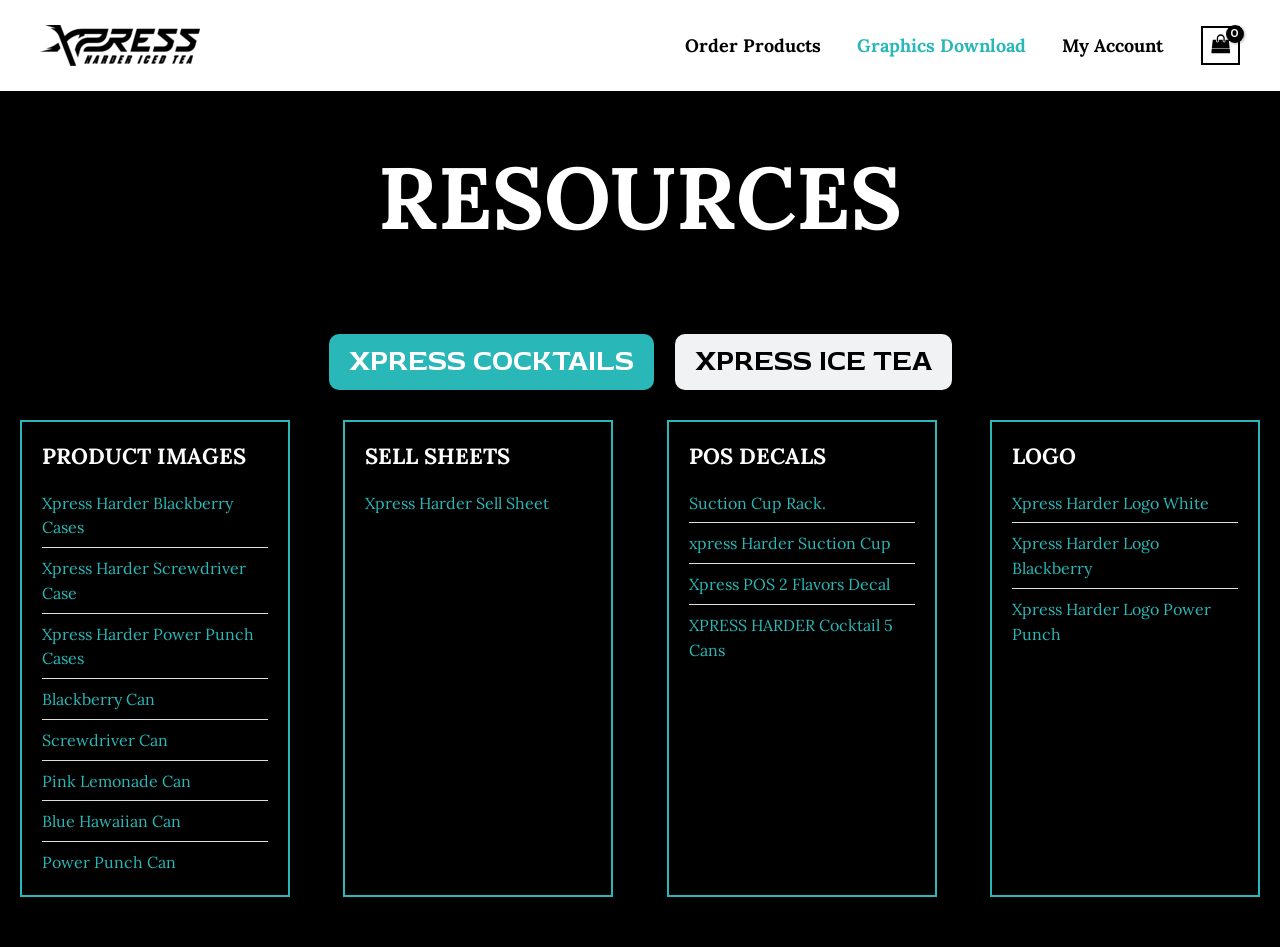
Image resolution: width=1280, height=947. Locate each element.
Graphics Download (941, 45)
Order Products (753, 45)
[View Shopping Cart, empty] (1221, 45)
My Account (1112, 45)
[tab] (491, 362)
